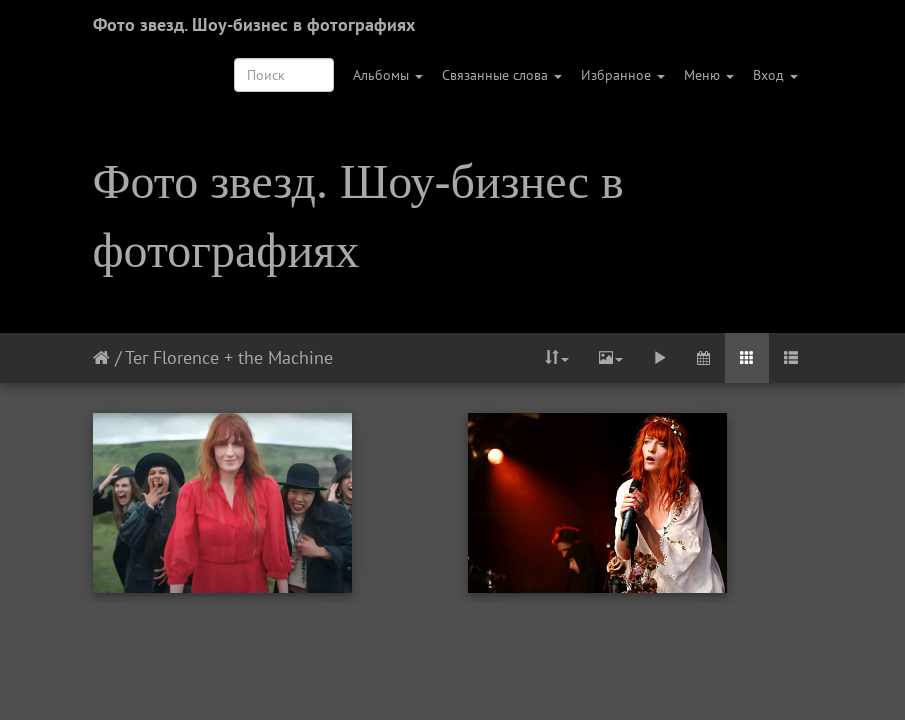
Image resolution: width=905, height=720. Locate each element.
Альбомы (388, 75)
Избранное (623, 75)
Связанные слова (502, 75)
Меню (709, 75)
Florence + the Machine (243, 357)
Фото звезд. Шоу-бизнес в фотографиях (254, 24)
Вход (775, 75)
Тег (136, 357)
